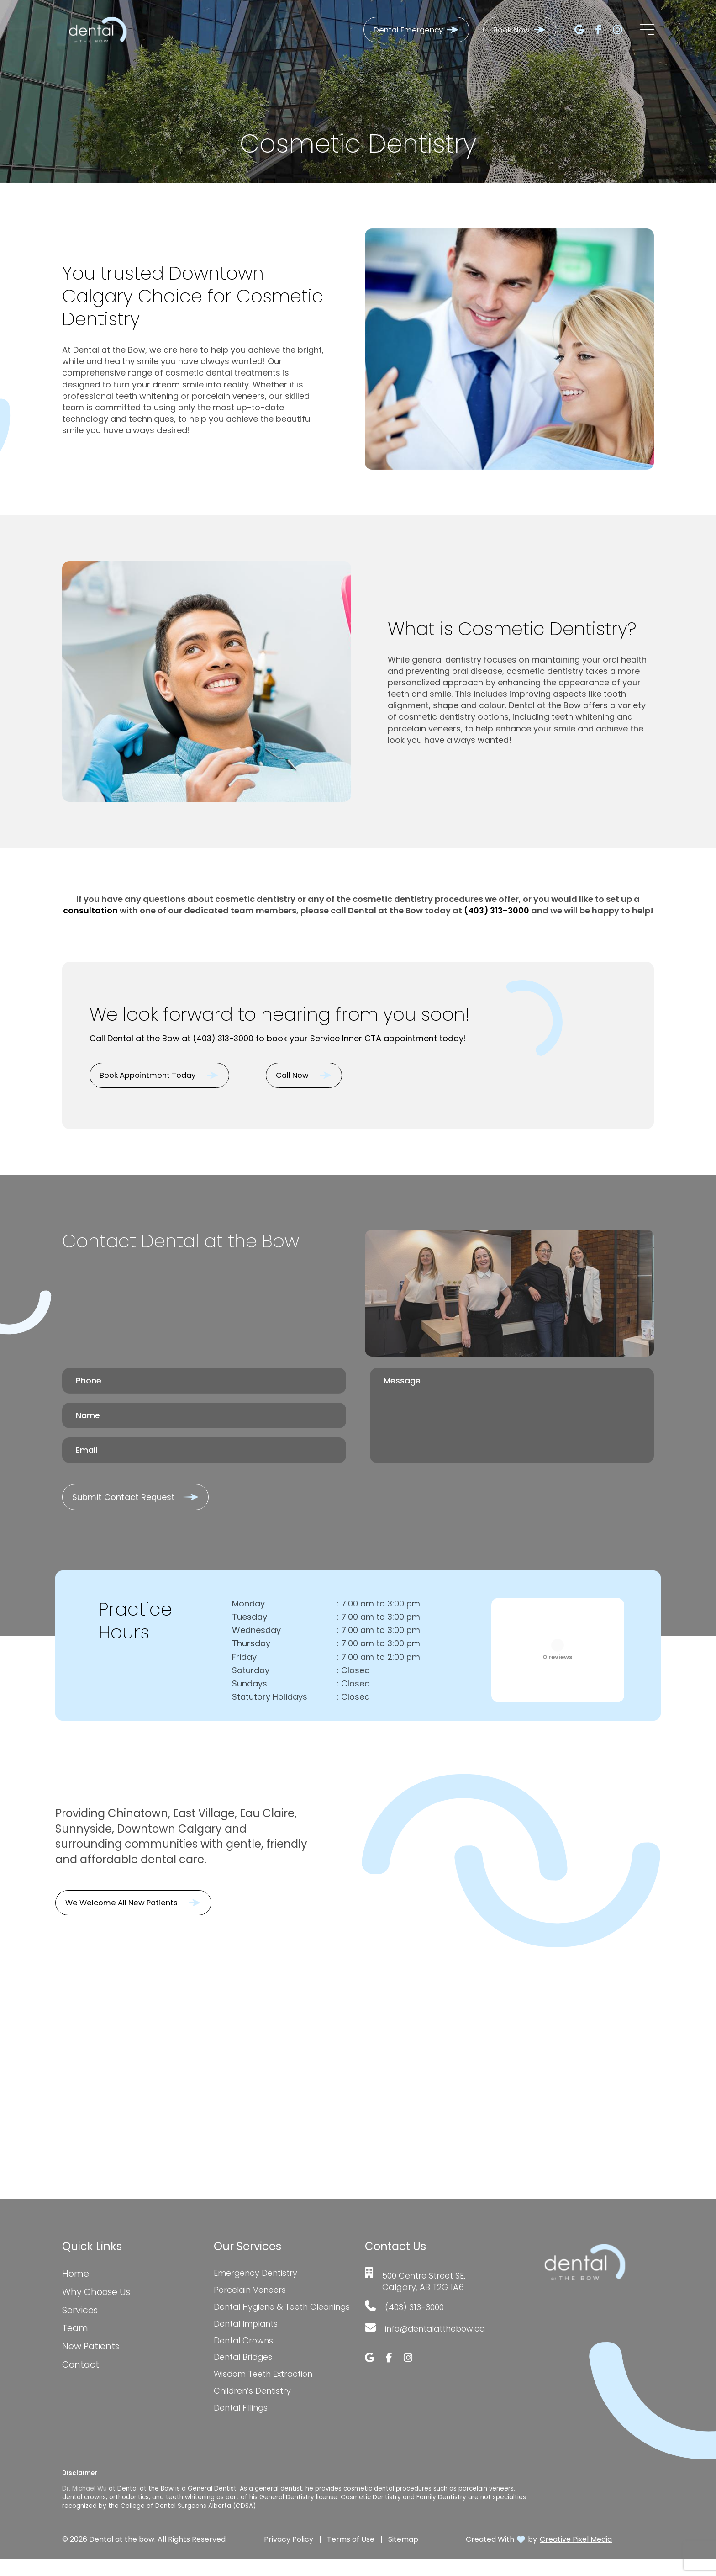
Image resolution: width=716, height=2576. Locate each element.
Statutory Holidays (269, 1701)
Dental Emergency (398, 30)
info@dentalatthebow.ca (436, 2332)
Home (76, 2278)
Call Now (308, 1076)
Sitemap (403, 2556)
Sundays (249, 1687)
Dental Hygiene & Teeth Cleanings (261, 2317)
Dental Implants (246, 2340)
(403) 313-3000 (496, 910)
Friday (244, 1660)
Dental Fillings (241, 2425)
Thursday (251, 1647)
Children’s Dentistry (252, 2408)
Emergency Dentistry (256, 2277)
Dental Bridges (244, 2374)
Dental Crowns (244, 2357)
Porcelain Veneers (250, 2294)
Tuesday (249, 1620)
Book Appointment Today (153, 1076)
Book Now (508, 30)
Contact (81, 2369)
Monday (248, 1607)
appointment (412, 1038)
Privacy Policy (288, 2556)
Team (75, 2333)
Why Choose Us (97, 2296)
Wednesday (256, 1634)
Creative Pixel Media (576, 2556)
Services (80, 2314)
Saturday (250, 1674)
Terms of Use (350, 2556)
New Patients (91, 2351)
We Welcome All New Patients (127, 1906)
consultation (90, 910)
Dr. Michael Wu (84, 2505)
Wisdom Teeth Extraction (264, 2391)
